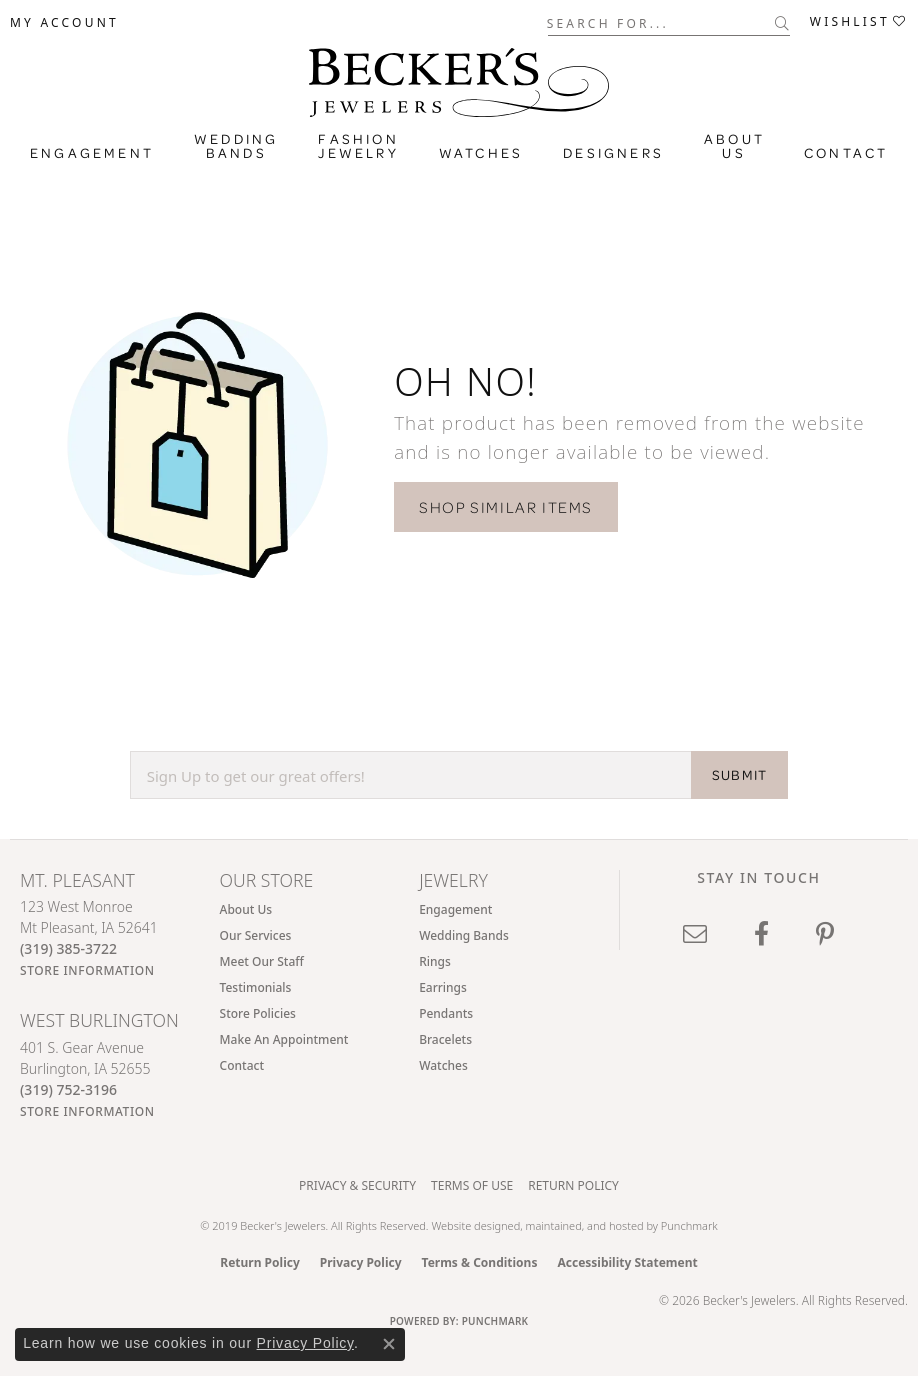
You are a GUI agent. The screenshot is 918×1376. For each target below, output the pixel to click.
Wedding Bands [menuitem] (464, 935)
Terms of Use (472, 1185)
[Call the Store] (68, 948)
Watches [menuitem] (443, 1065)
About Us (734, 146)
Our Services (256, 935)
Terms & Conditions (480, 1262)
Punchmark (689, 1225)
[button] (64, 23)
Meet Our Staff (262, 961)
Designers (613, 153)
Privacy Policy (361, 1262)
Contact (846, 153)
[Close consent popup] (389, 1344)
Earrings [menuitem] (443, 987)
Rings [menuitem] (435, 961)
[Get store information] (87, 970)
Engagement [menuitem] (455, 909)
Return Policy (573, 1185)
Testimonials (256, 987)
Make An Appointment (284, 1039)
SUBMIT (739, 775)
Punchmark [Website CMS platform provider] (495, 1321)
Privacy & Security (357, 1185)
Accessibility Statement (627, 1262)
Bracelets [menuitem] (445, 1039)
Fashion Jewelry (358, 146)
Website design (469, 1225)
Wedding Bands (236, 146)
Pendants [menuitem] (446, 1013)
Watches (481, 153)
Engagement (92, 153)
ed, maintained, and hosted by (584, 1225)
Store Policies (258, 1013)
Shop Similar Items (506, 507)
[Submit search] (782, 23)
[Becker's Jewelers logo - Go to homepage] (459, 77)
